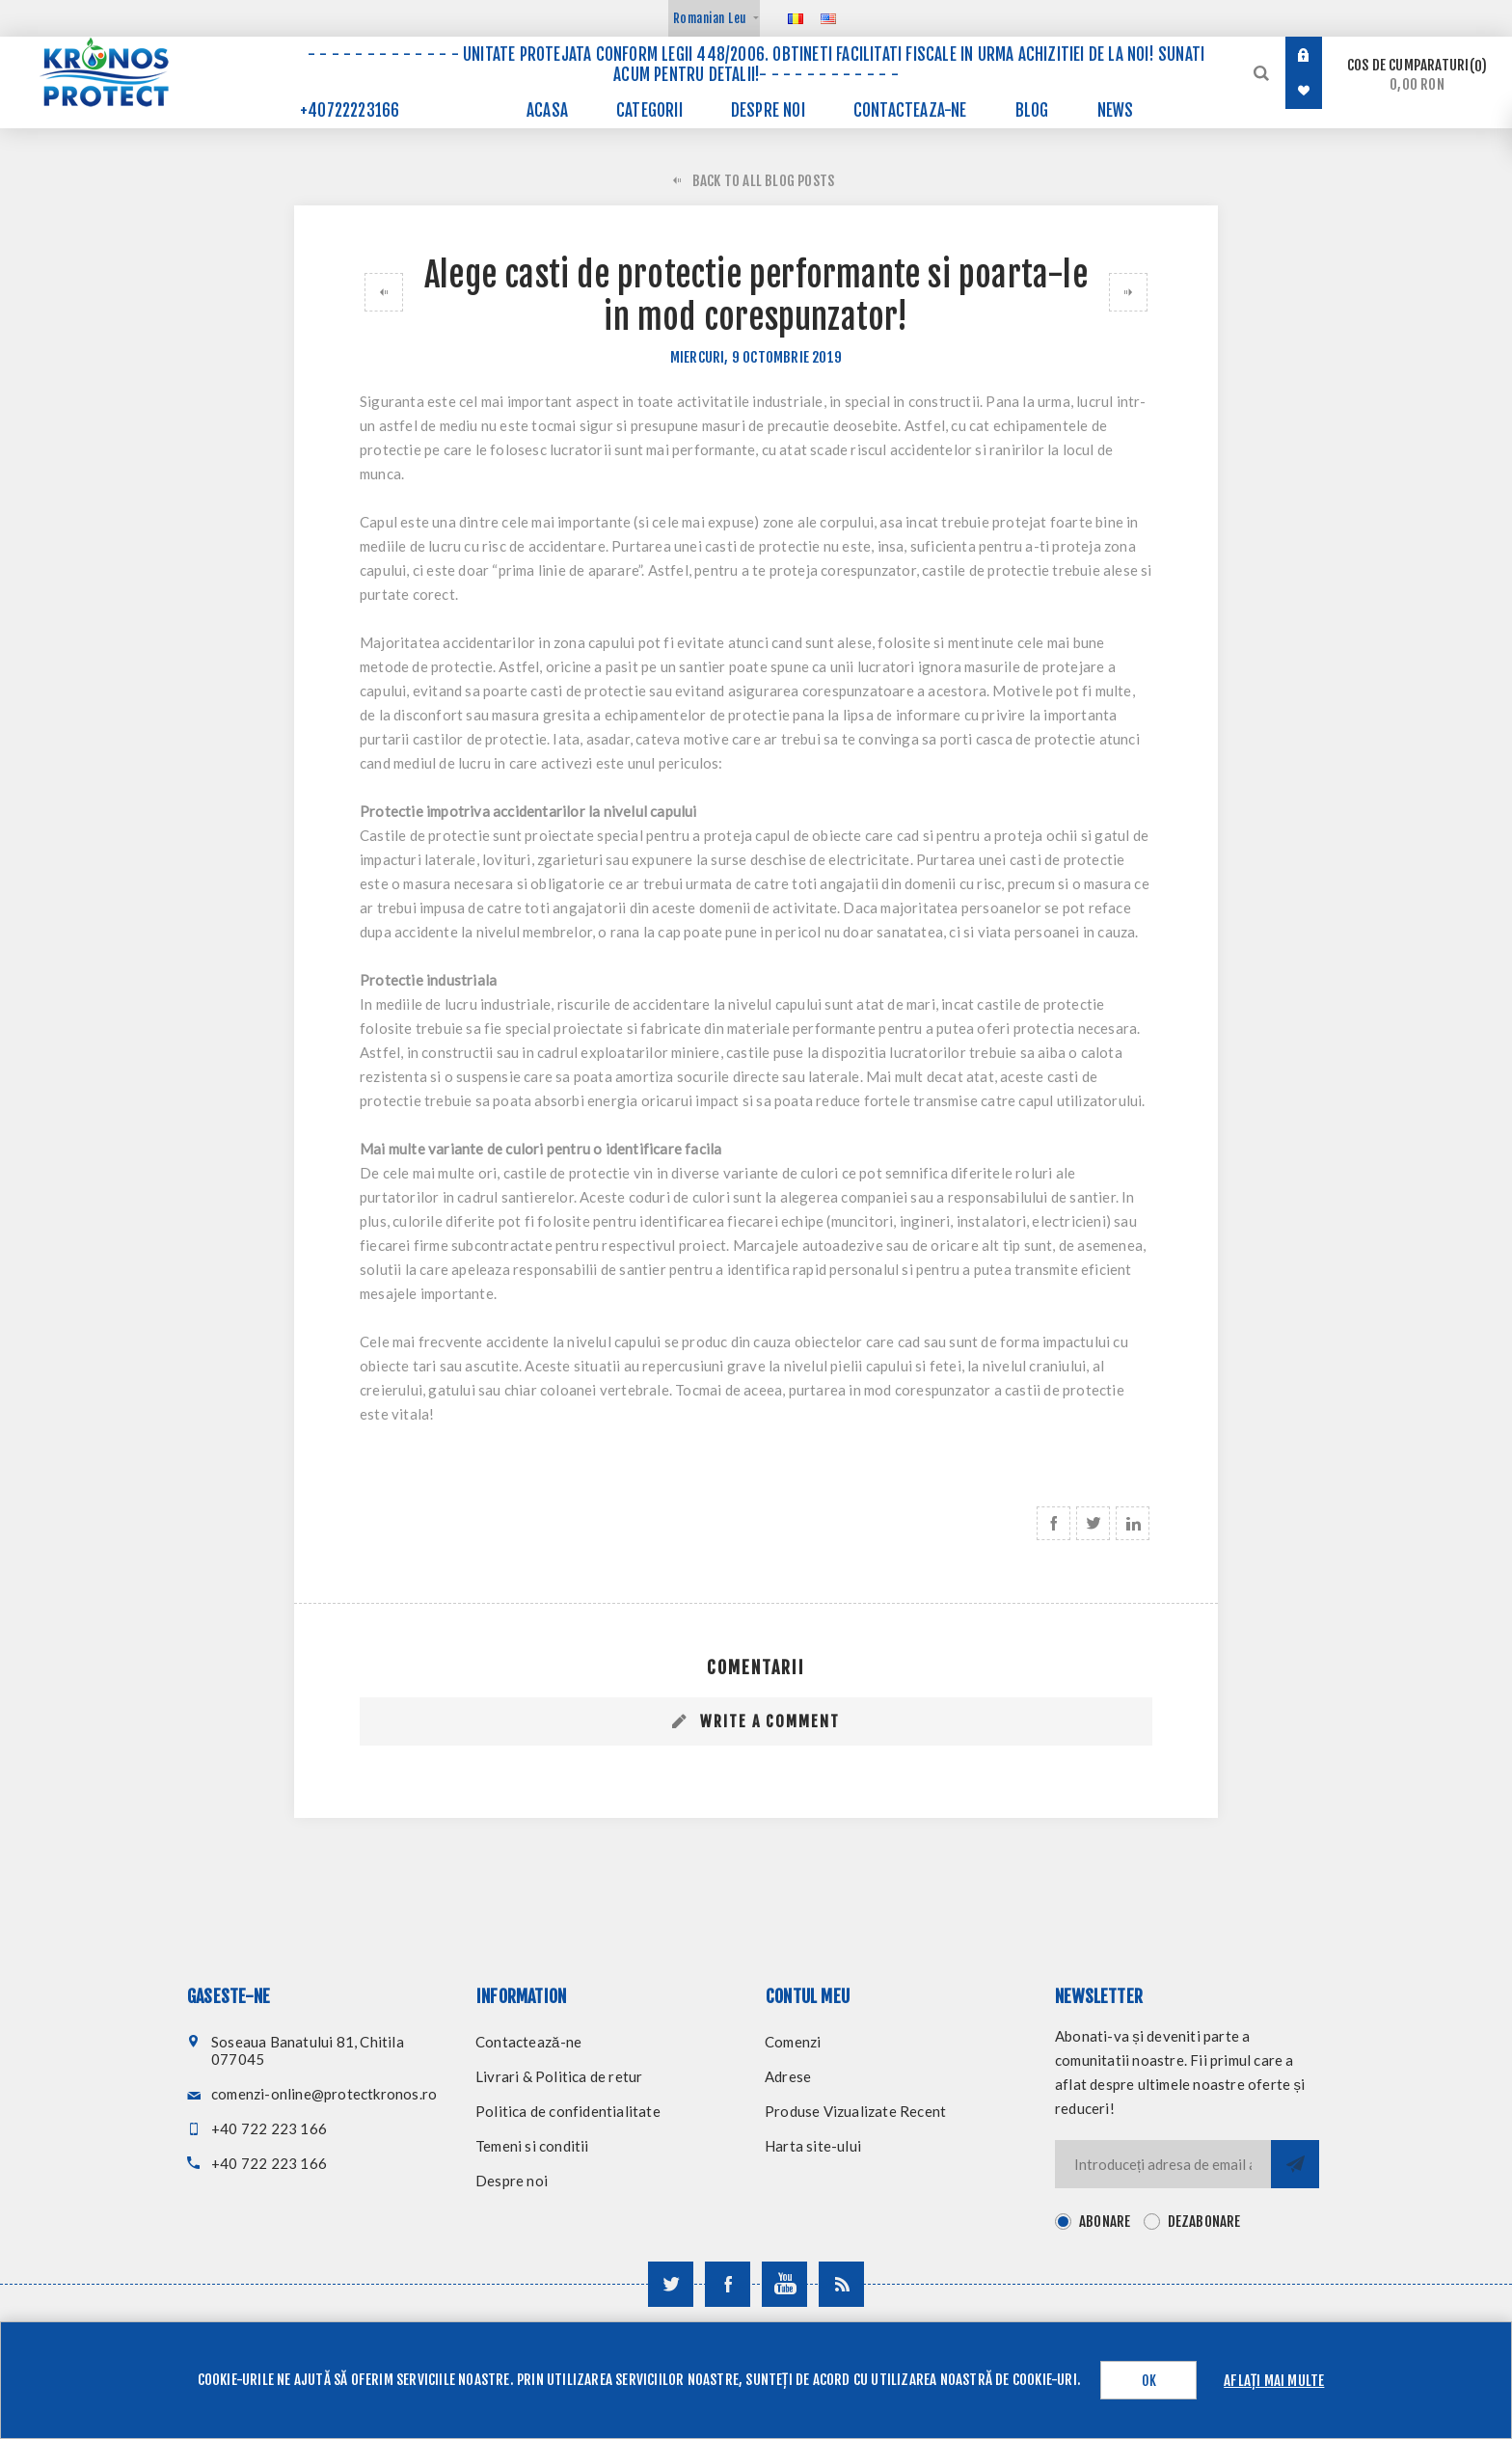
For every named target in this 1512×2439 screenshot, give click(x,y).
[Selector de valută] (714, 18)
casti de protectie (763, 546)
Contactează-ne (528, 2041)
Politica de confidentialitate (568, 2111)
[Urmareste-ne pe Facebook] (727, 2284)
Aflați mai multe (1274, 2380)
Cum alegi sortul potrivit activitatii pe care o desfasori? (379, 292)
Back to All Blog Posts (763, 181)
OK (1149, 2380)
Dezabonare (1204, 2221)
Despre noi (511, 2180)
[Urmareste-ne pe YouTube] (784, 2284)
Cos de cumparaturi (1417, 75)
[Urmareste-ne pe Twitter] (670, 2284)
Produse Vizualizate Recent (855, 2111)
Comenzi (793, 2041)
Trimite (1295, 2164)
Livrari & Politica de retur (558, 2076)
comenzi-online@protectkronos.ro (324, 2093)
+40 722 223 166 (269, 2128)
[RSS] (841, 2284)
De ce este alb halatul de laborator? (1133, 292)
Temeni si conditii (532, 2145)
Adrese (788, 2076)
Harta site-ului (813, 2145)
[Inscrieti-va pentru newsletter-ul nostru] (1163, 2164)
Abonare (1104, 2221)
